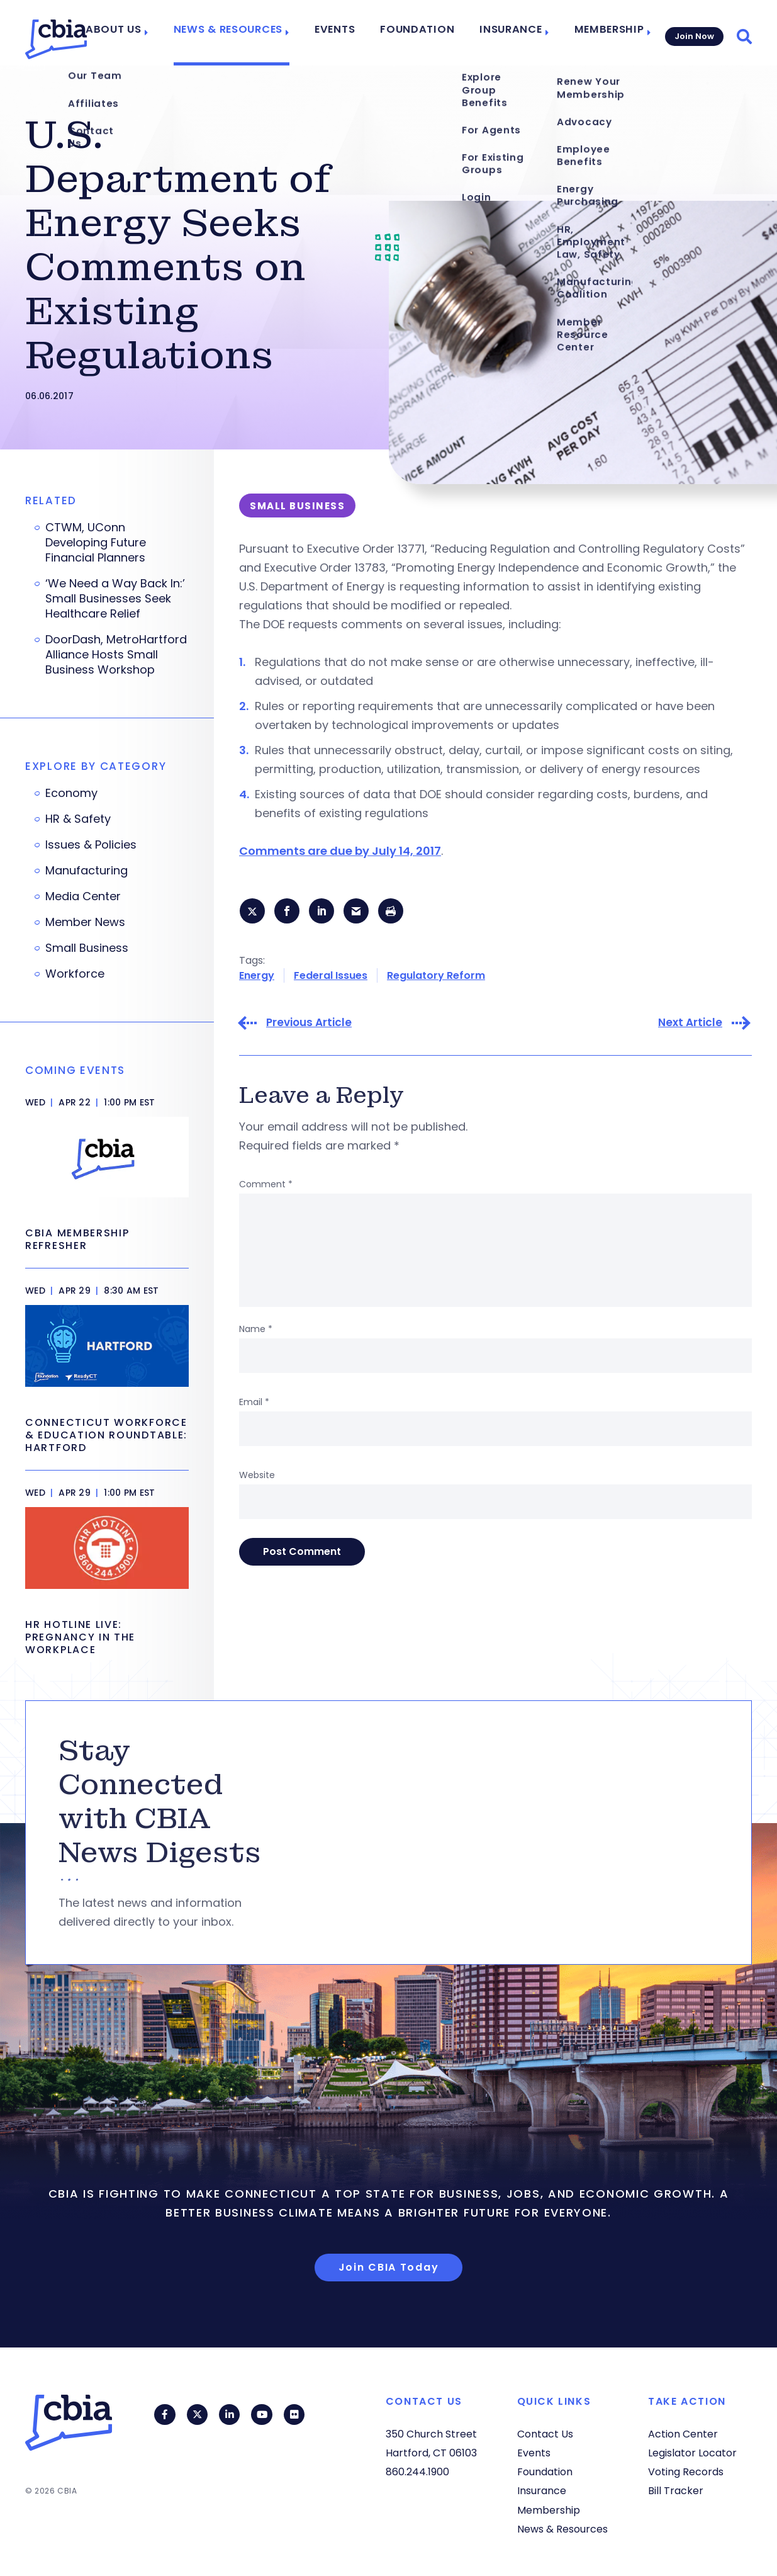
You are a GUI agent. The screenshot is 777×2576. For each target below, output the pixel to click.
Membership (602, 32)
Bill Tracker (675, 2490)
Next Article (690, 1024)
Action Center (683, 2434)
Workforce (74, 973)
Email (254, 1404)
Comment (266, 1186)
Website (257, 1477)
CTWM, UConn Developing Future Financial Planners (95, 542)
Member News (85, 922)
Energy (256, 976)
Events (349, 32)
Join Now (693, 32)
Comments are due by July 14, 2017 (340, 851)
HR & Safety (78, 819)
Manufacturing (86, 870)
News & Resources (248, 32)
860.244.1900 (417, 2472)
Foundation (425, 32)
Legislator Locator (692, 2453)
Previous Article (309, 1024)
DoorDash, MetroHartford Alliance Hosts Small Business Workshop (116, 654)
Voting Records (686, 2472)
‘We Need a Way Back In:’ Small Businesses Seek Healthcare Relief (115, 598)
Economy (71, 793)
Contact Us (545, 2434)
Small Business (86, 948)
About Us (142, 32)
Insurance (510, 32)
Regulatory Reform (436, 976)
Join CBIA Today (388, 2267)
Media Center (83, 896)
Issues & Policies (91, 844)
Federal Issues (330, 976)
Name (255, 1331)
